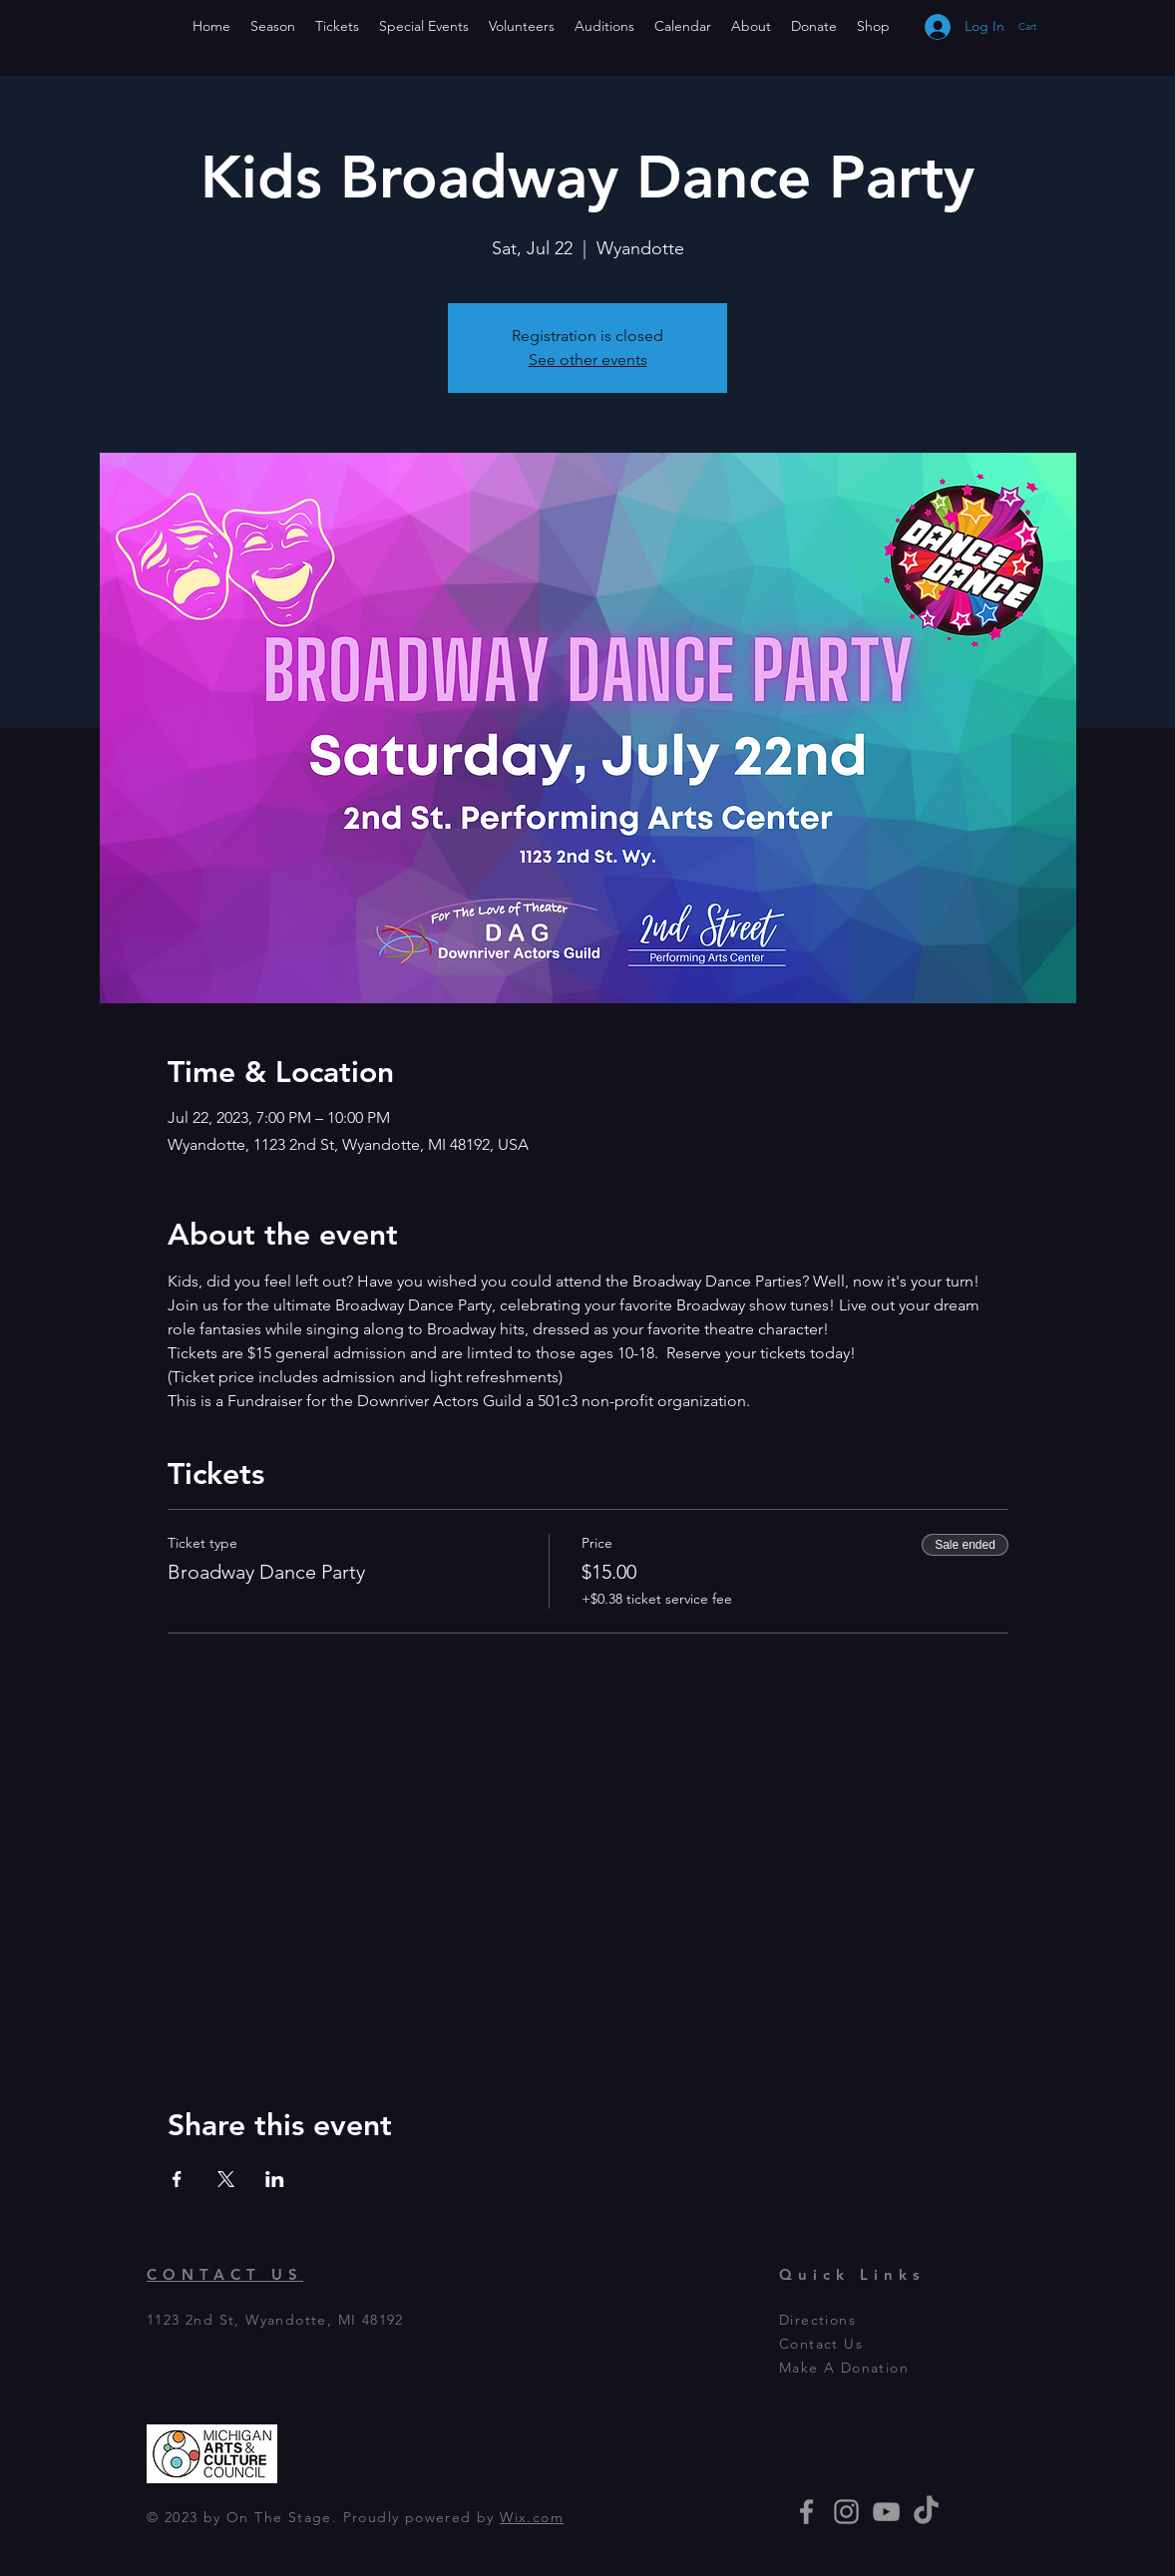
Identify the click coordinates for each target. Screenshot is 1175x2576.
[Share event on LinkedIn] (274, 2179)
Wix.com (532, 2517)
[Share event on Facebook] (177, 2179)
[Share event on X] (225, 2179)
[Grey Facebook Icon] (806, 2511)
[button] (1047, 26)
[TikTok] (926, 2511)
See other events (588, 359)
